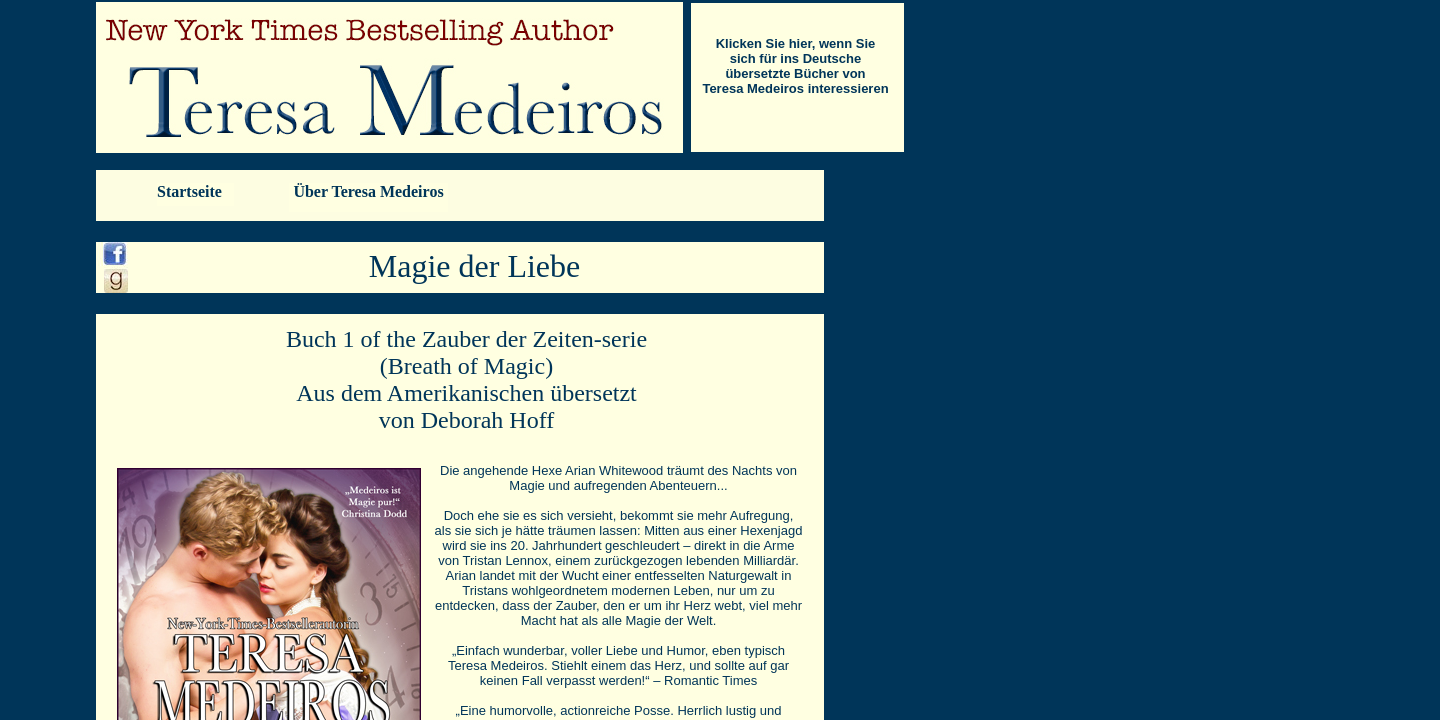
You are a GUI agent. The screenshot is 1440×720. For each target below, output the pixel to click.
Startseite (189, 191)
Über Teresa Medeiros (368, 191)
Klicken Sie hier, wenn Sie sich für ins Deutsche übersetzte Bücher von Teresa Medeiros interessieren (795, 66)
